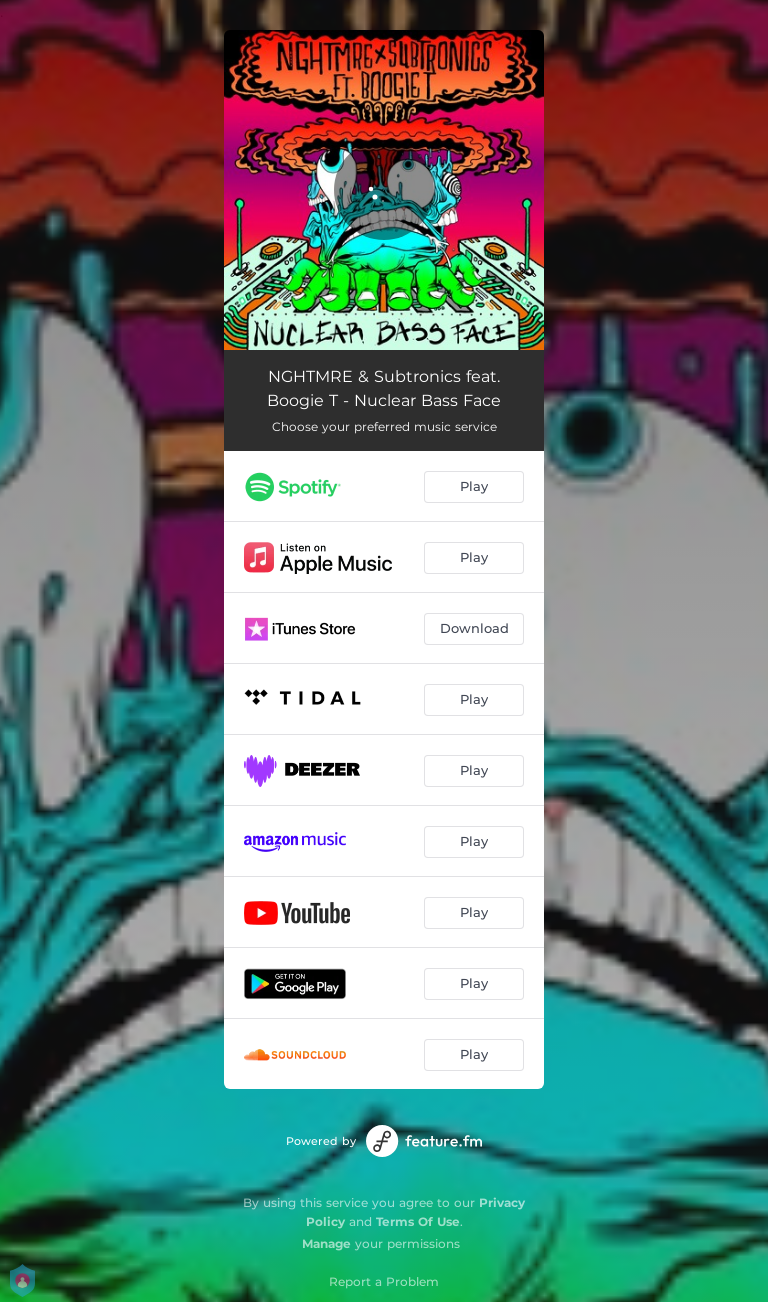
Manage (326, 1243)
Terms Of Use (418, 1221)
